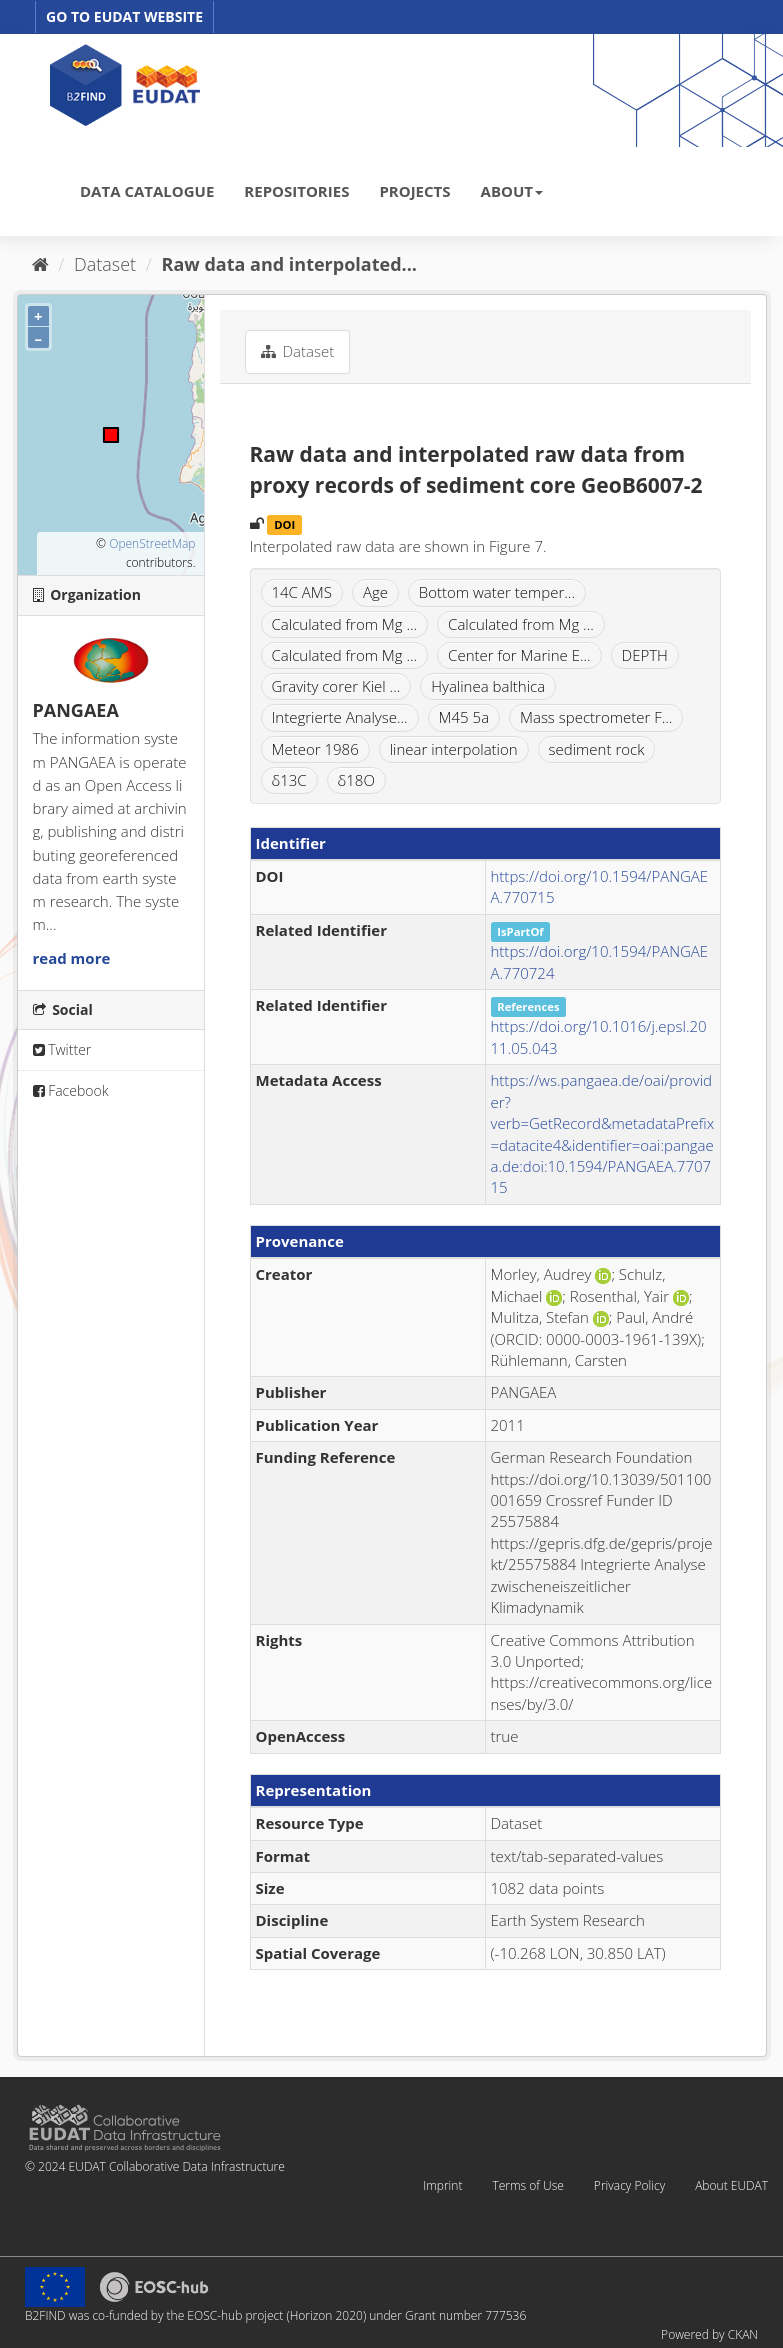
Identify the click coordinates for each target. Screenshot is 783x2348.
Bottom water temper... (497, 592)
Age (375, 592)
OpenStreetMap (152, 543)
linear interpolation (454, 749)
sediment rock (597, 749)
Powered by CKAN (709, 2334)
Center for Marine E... (519, 655)
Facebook (71, 1090)
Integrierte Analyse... (340, 717)
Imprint (442, 2185)
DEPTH (645, 655)
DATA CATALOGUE (147, 191)
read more (72, 958)
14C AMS (302, 592)
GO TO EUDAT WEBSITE (124, 16)
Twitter (62, 1049)
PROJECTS (414, 191)
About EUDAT (731, 2185)
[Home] (40, 264)
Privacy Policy (629, 2185)
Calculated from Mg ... (345, 624)
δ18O (356, 780)
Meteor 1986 (315, 749)
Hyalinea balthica (488, 686)
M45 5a (464, 717)
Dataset (105, 264)
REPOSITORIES (296, 191)
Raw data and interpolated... (289, 264)
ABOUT (512, 191)
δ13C (289, 780)
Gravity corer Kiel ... (336, 686)
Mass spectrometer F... (596, 717)
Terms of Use (527, 2185)
